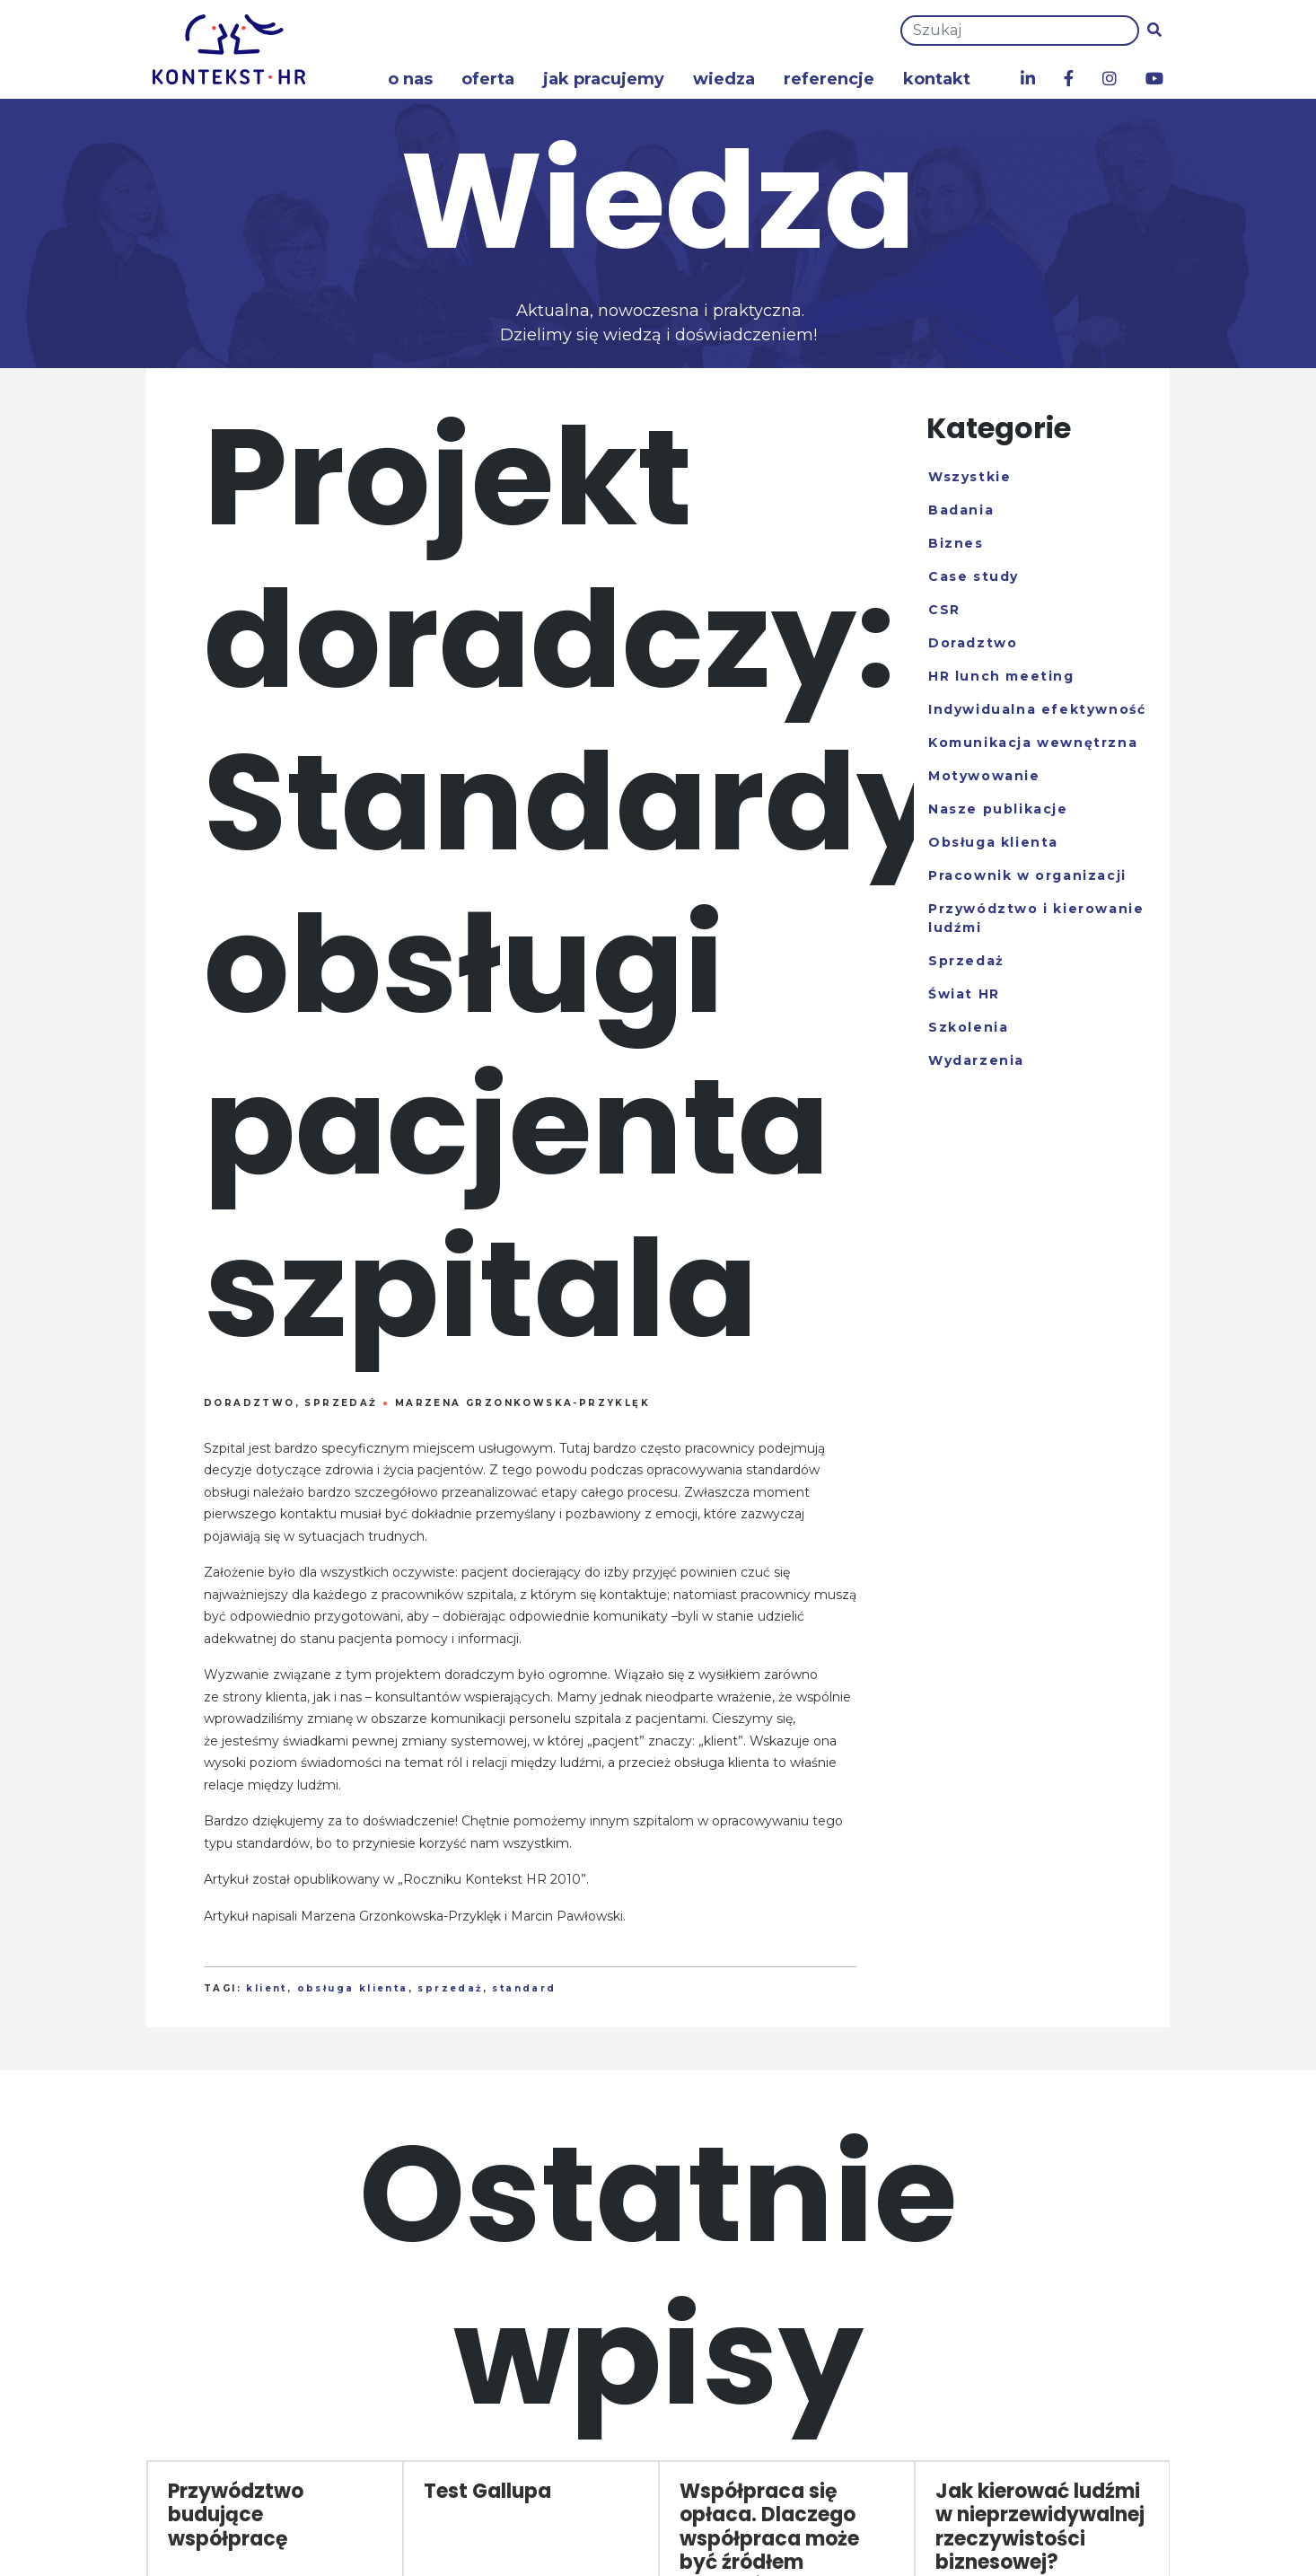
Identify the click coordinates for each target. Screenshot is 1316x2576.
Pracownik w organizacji (1027, 875)
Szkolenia (968, 1027)
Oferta (487, 79)
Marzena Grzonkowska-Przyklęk (522, 1403)
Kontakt (936, 79)
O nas (410, 79)
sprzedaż (449, 1988)
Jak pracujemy (603, 79)
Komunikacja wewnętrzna (1032, 742)
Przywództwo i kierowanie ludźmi (1036, 918)
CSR (944, 610)
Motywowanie (984, 776)
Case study (973, 576)
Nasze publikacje (998, 809)
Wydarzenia (976, 1060)
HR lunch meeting (1001, 676)
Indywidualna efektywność (1036, 709)
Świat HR (964, 994)
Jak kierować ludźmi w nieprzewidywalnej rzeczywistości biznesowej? (1040, 2526)
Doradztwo (249, 1403)
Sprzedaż (340, 1403)
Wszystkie (969, 477)
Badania (961, 510)
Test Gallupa (487, 2491)
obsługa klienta (352, 1988)
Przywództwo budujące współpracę (235, 2515)
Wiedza (724, 79)
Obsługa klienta (993, 842)
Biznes (956, 543)
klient (266, 1988)
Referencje (829, 79)
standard (524, 1988)
